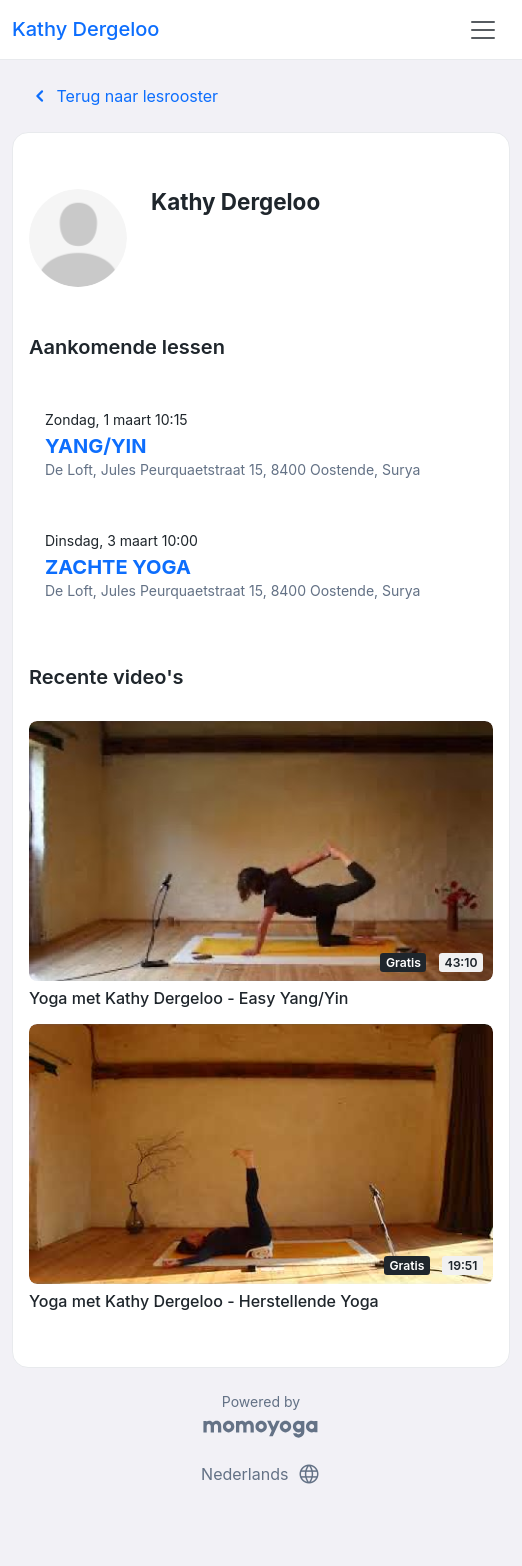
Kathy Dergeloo (85, 29)
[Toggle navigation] (483, 30)
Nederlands (261, 1474)
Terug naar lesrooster (123, 96)
